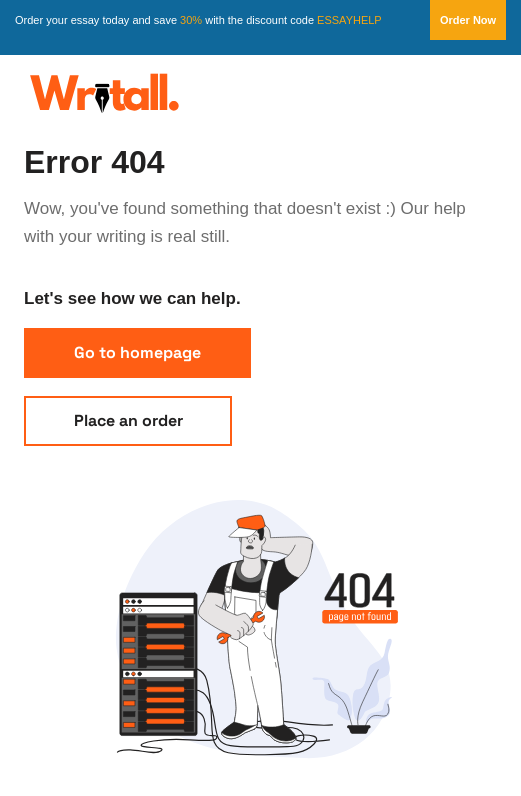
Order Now (468, 20)
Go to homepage (137, 352)
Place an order (128, 420)
